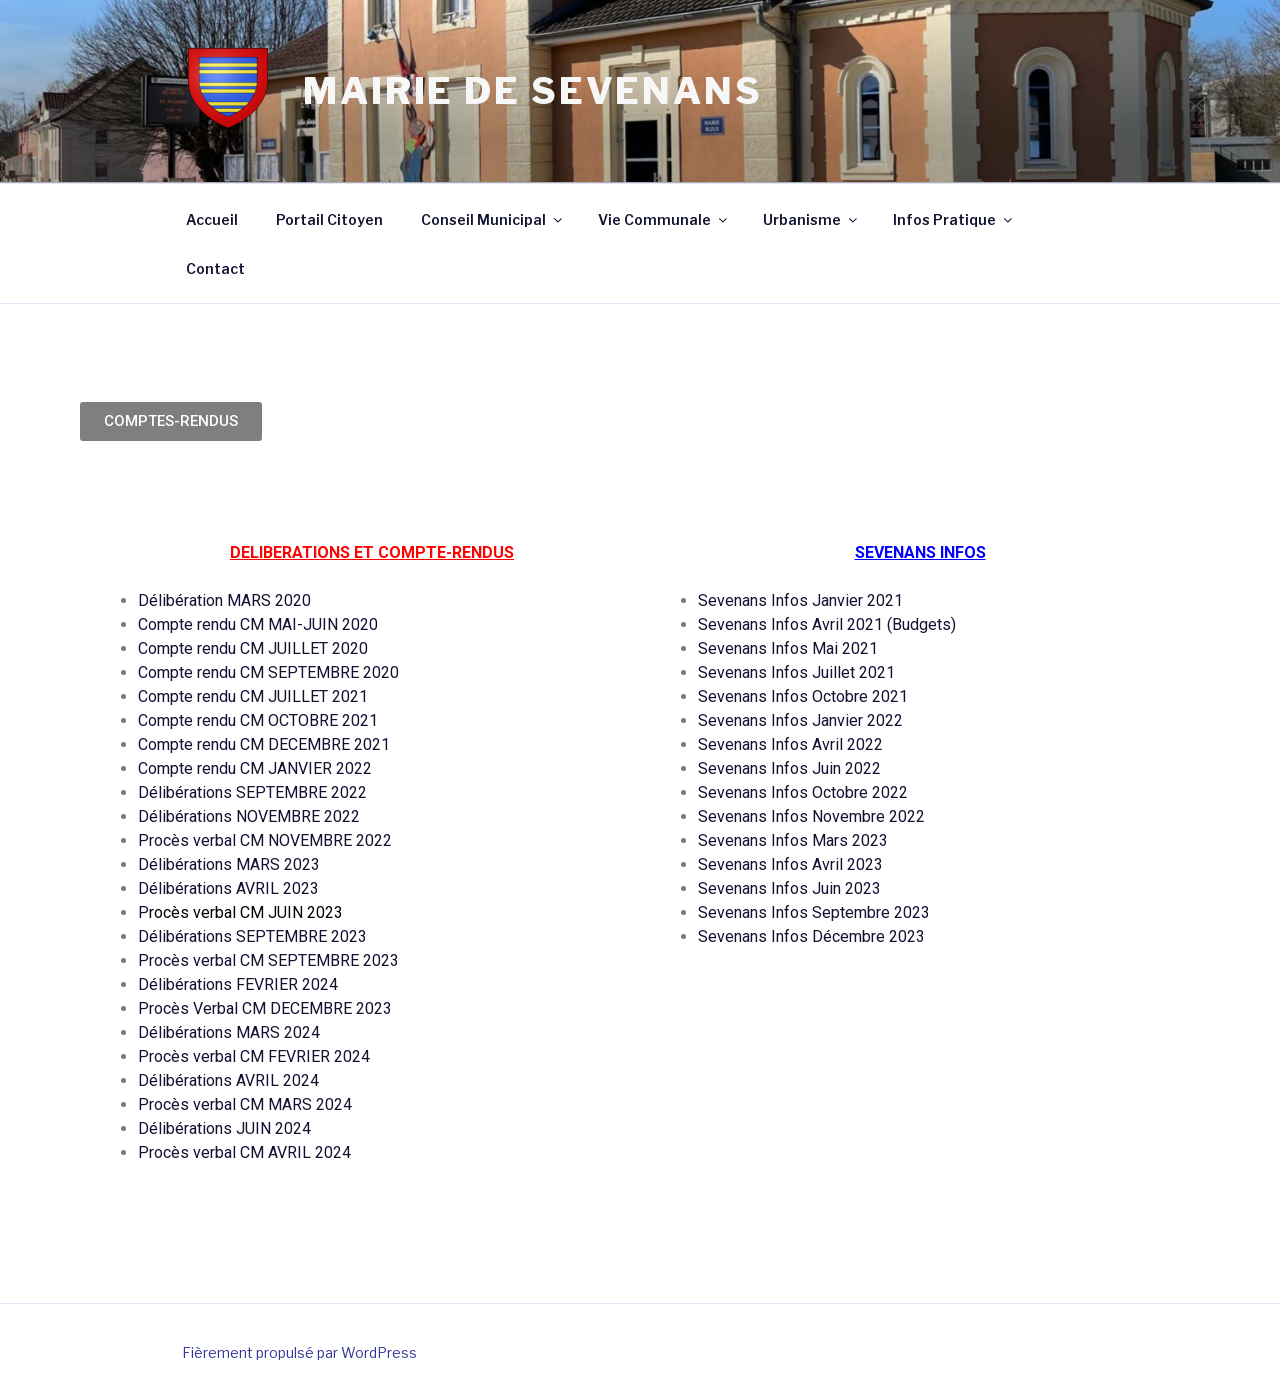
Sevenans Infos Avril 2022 (790, 744)
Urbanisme (811, 219)
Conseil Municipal (493, 219)
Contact (215, 268)
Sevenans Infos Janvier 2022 (800, 720)
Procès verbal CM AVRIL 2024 (244, 1152)
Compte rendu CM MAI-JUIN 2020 (258, 624)
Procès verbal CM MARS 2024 (245, 1104)
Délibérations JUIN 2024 (224, 1128)
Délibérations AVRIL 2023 (228, 888)
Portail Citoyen (329, 219)
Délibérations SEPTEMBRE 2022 (252, 792)
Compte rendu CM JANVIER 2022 (255, 768)
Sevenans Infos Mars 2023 (793, 840)
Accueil (212, 219)
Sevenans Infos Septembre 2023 (814, 912)
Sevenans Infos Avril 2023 (790, 864)
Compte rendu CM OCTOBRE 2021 (258, 720)
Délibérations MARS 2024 (229, 1032)
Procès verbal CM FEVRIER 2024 (254, 1056)
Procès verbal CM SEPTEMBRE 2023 (268, 960)
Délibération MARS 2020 (224, 600)
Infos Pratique (954, 219)
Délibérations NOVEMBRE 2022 (249, 816)
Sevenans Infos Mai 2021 (788, 648)
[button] (171, 421)
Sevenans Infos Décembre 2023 (811, 936)
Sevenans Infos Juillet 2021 (796, 672)
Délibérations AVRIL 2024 (228, 1080)
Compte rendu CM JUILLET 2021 (253, 696)
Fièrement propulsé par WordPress (299, 1352)
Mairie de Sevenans (533, 91)
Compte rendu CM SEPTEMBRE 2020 (268, 672)
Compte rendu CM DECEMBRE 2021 (264, 744)
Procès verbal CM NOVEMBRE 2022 (265, 840)
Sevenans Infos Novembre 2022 (811, 816)
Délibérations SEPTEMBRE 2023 (252, 936)
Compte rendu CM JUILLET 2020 (253, 648)
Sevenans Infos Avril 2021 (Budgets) (827, 624)
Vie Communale (664, 219)
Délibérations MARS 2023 (229, 864)
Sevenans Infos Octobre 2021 (803, 696)
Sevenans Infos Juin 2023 (789, 888)
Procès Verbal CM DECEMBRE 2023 (267, 1008)
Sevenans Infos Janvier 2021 (800, 600)
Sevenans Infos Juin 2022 (789, 768)
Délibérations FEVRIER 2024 (238, 984)
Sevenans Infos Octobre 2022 (805, 792)
